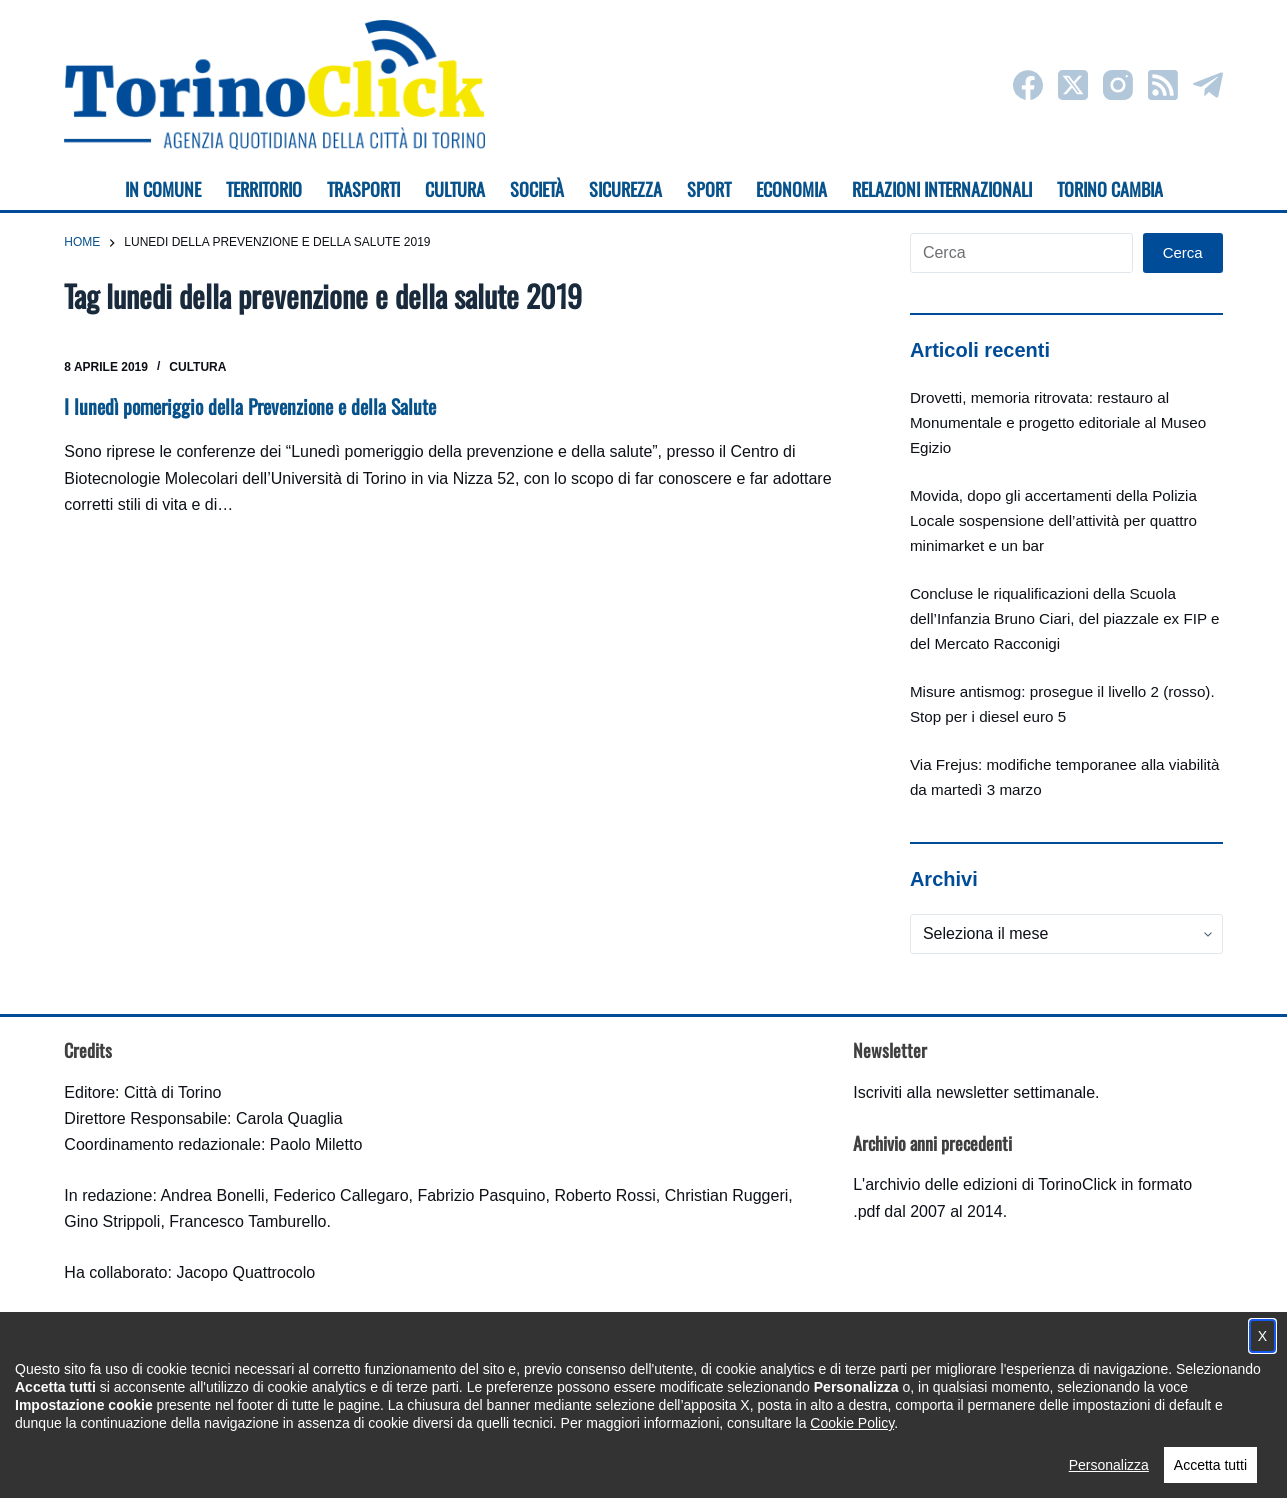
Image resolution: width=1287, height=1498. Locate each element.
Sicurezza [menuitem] (625, 189)
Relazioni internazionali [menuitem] (942, 189)
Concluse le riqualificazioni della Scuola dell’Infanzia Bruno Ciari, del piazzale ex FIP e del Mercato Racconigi (1065, 618)
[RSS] (1163, 85)
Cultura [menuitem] (455, 189)
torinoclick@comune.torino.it (164, 1375)
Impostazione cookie (762, 1463)
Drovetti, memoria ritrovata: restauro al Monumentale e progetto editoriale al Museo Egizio (1058, 422)
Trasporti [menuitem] (363, 189)
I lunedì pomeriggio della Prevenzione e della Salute (252, 406)
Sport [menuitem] (709, 189)
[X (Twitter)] (1073, 85)
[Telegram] (1208, 85)
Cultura (197, 367)
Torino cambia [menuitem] (1110, 189)
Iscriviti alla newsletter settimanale (974, 1092)
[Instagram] (1118, 85)
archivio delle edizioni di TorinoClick (990, 1184)
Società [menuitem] (537, 189)
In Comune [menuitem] (163, 189)
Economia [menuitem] (791, 189)
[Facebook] (1028, 85)
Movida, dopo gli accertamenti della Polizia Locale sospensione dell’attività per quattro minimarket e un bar (1053, 520)
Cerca (1183, 252)
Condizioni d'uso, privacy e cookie (568, 1463)
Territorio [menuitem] (264, 189)
